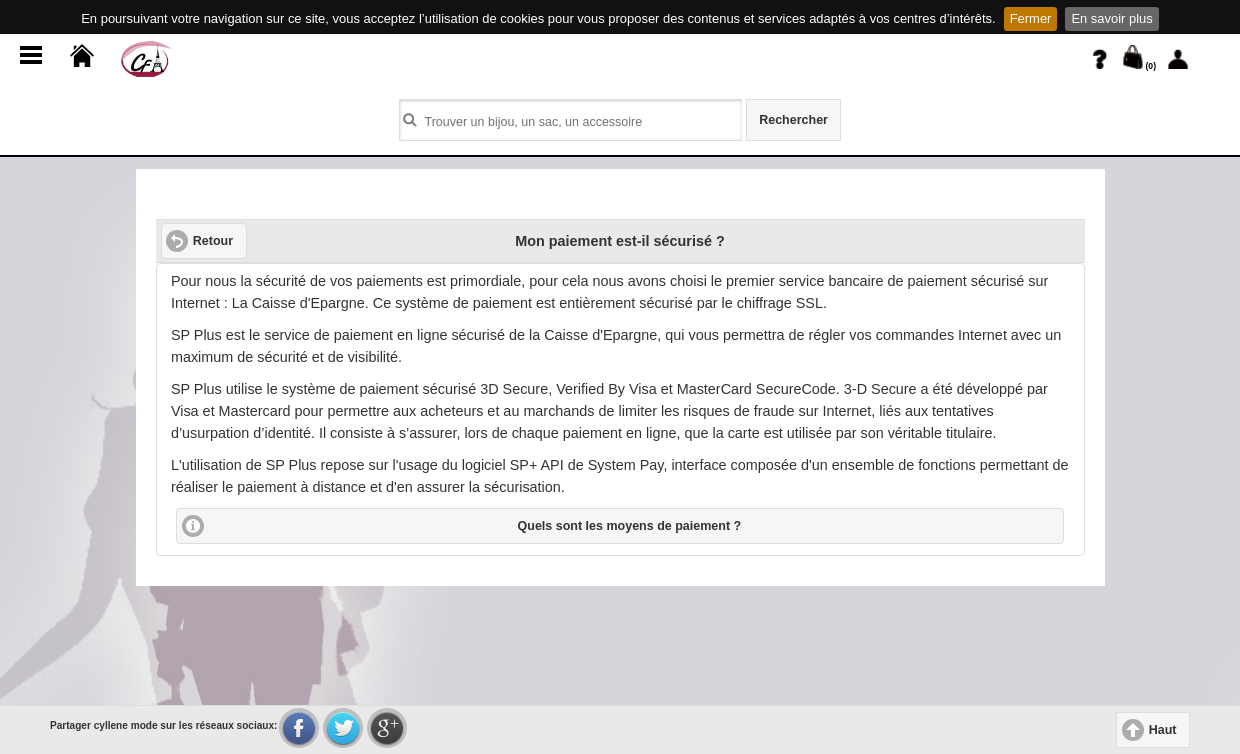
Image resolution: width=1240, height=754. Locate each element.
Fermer (1031, 18)
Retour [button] (213, 241)
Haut (1163, 730)
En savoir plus (1111, 18)
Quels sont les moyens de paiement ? (630, 526)
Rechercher (793, 120)
